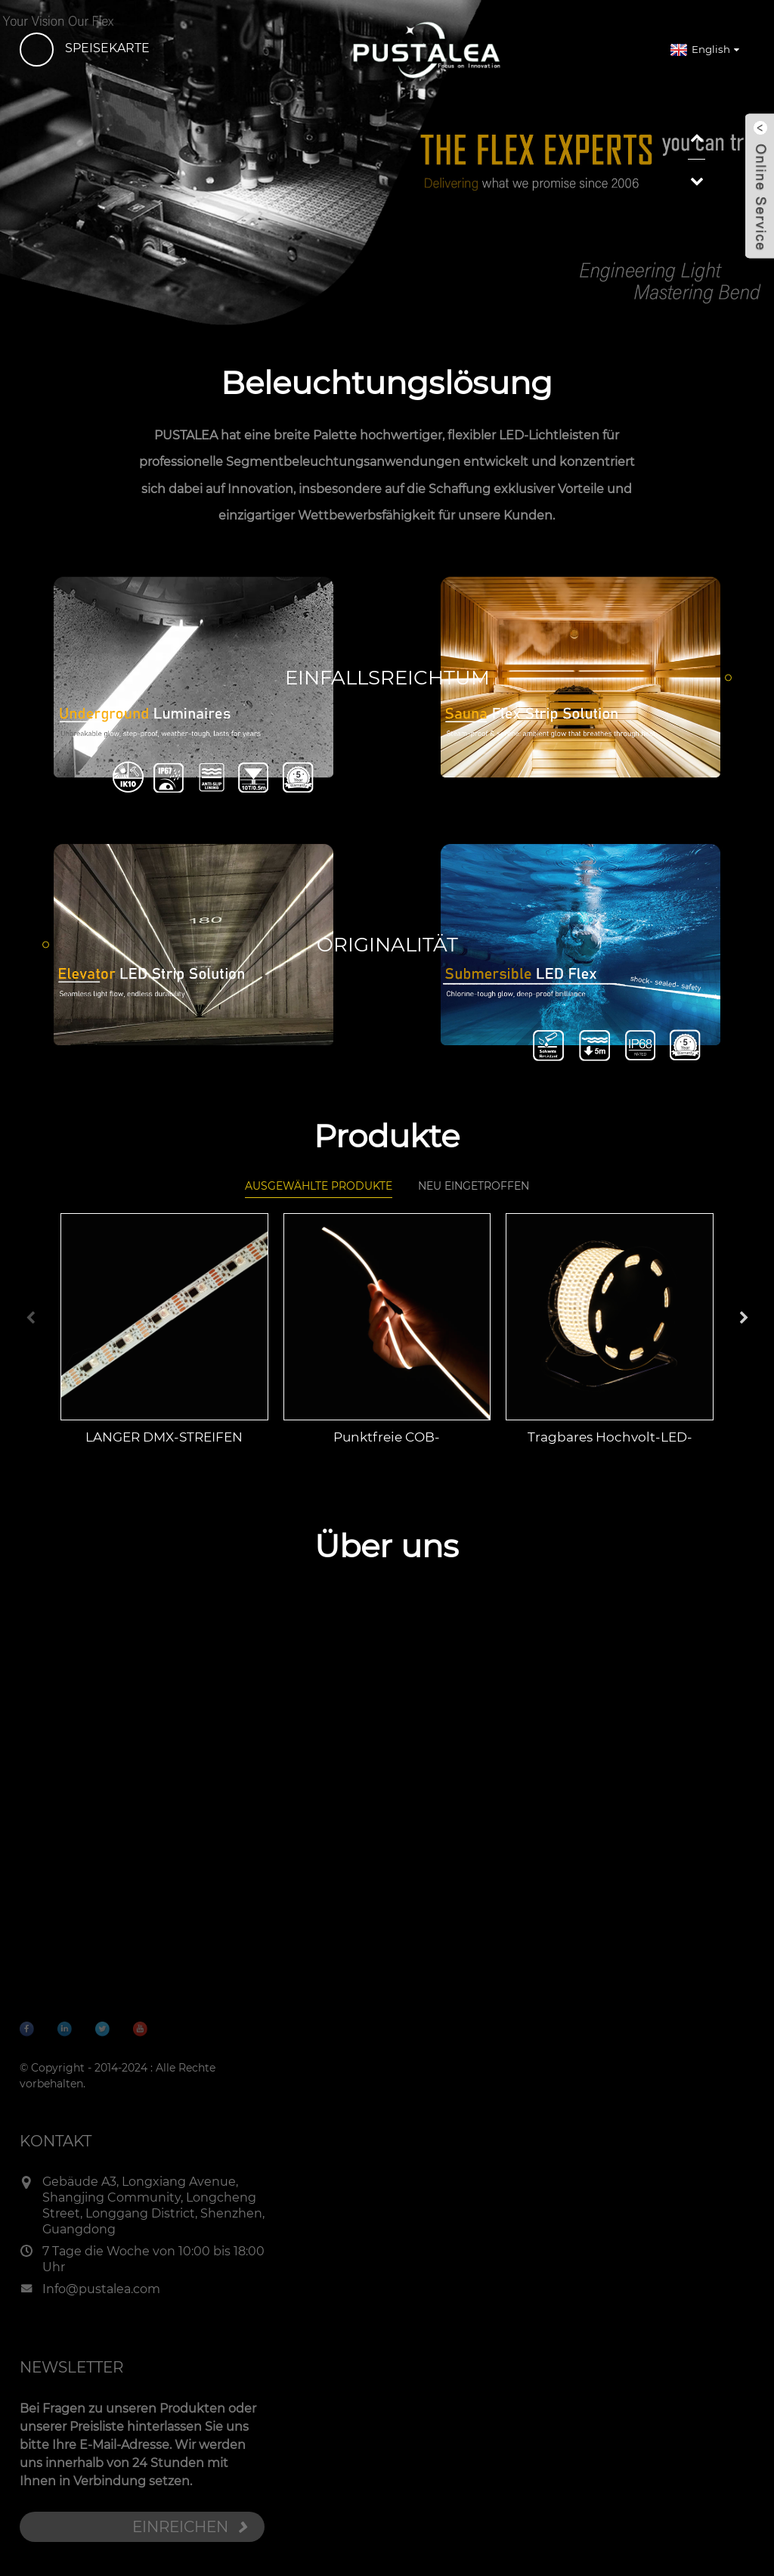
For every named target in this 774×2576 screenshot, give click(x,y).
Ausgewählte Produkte (318, 1202)
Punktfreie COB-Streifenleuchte (386, 1450)
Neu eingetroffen (473, 1206)
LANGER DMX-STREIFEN (164, 1449)
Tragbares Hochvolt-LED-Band (610, 1450)
